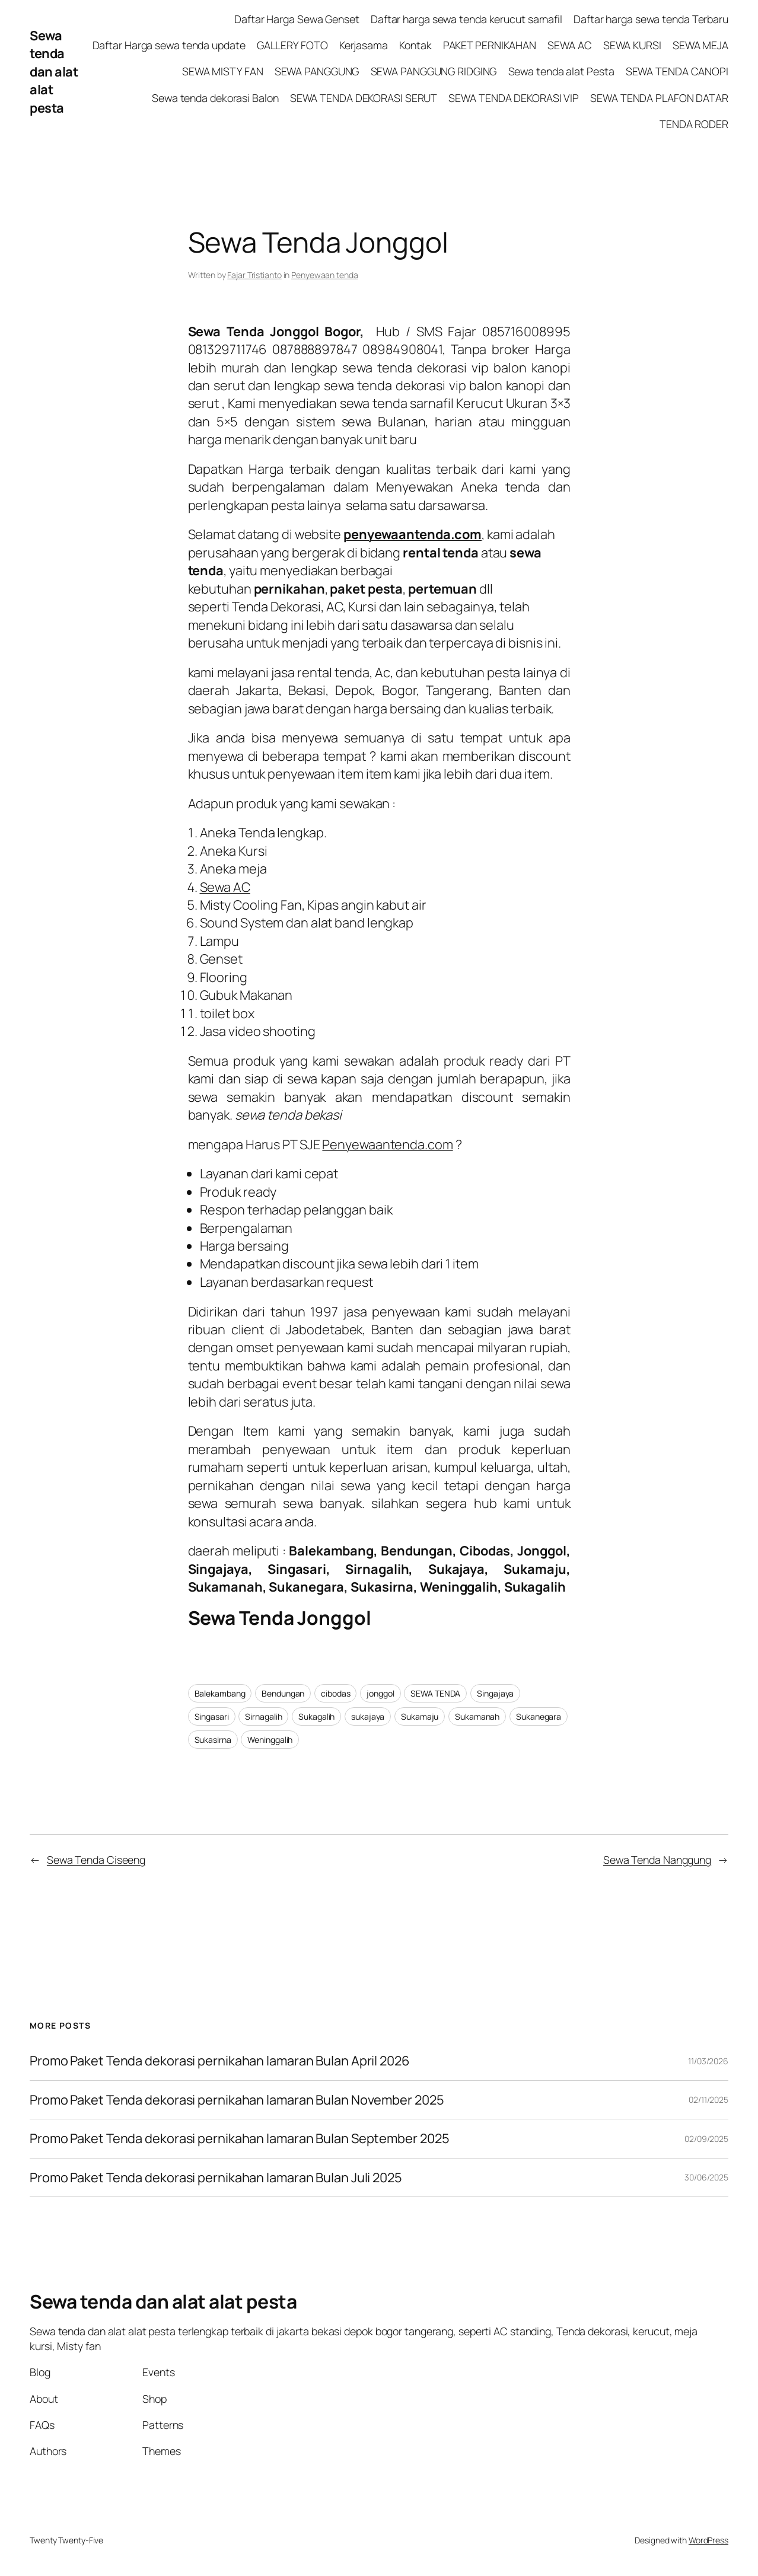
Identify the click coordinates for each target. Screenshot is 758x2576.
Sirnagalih (263, 1716)
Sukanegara (538, 1716)
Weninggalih (269, 1739)
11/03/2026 (708, 2061)
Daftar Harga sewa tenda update (169, 45)
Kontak (415, 45)
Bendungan (283, 1693)
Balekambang (220, 1693)
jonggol (380, 1693)
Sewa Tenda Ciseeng (96, 1860)
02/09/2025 (706, 2138)
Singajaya (495, 1693)
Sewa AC (225, 887)
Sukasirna (213, 1739)
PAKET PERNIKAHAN (489, 45)
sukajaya (367, 1716)
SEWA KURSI (632, 45)
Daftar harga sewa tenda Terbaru (651, 19)
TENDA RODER (694, 124)
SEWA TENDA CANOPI (677, 71)
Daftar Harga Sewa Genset (296, 19)
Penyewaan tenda (324, 274)
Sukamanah (477, 1716)
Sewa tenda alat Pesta (561, 71)
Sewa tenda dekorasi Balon (215, 98)
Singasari (212, 1716)
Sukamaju (419, 1716)
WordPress (708, 2540)
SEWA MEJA (700, 45)
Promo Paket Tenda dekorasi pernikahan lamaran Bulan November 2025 (237, 2100)
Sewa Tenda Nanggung (657, 1860)
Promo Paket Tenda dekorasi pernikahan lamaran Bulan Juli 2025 (217, 2177)
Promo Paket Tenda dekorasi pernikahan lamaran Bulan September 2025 (239, 2138)
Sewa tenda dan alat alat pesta (54, 72)
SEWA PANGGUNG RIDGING (434, 71)
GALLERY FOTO (292, 45)
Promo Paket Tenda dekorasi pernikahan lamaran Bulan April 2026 (221, 2061)
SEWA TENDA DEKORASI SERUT (364, 98)
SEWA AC (569, 45)
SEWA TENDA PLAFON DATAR (659, 98)
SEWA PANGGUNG (317, 71)
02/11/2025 (708, 2099)
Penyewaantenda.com (387, 1144)
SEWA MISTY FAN (222, 71)
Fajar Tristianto (254, 274)
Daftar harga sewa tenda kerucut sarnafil (466, 19)
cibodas (335, 1693)
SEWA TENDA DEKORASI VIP (513, 98)
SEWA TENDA (435, 1693)
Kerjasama (363, 45)
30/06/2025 (706, 2177)
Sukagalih (316, 1716)
